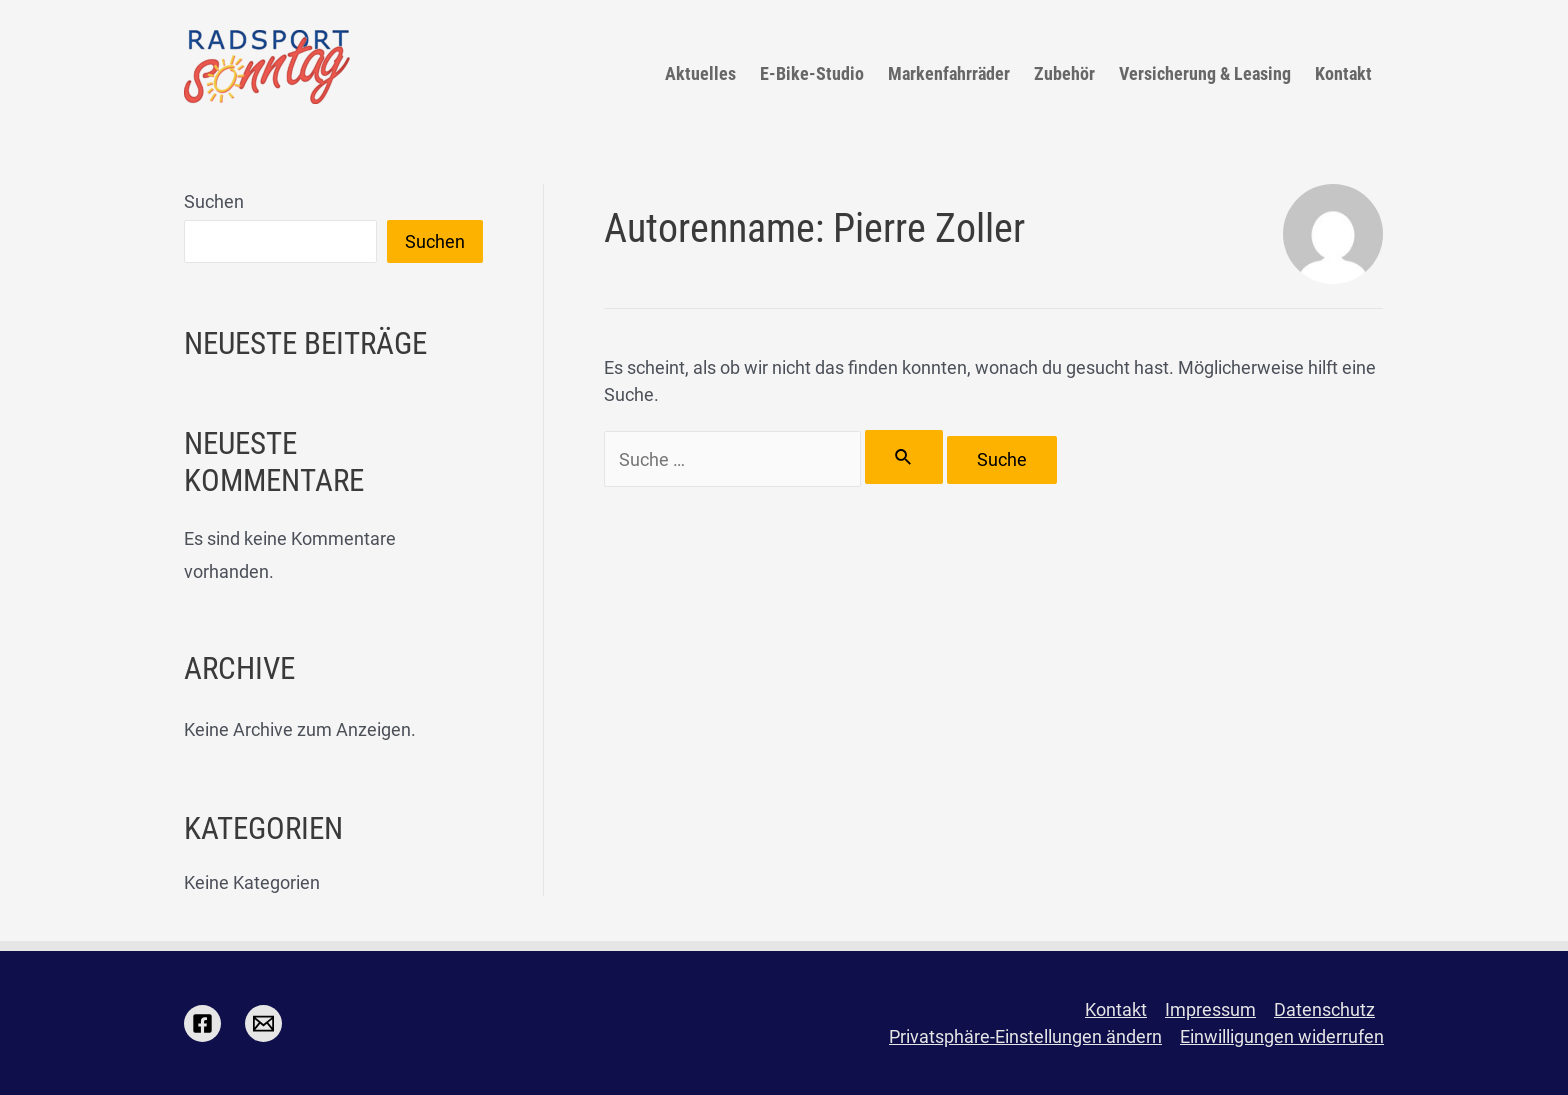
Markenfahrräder (949, 73)
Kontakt (1343, 73)
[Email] (263, 1023)
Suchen (214, 201)
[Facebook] (202, 1023)
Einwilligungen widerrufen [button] (1282, 1036)
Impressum (1210, 1009)
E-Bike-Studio (812, 73)
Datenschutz (1324, 1009)
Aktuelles (700, 73)
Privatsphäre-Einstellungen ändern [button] (1025, 1036)
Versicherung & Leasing (1205, 73)
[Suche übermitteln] (904, 457)
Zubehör (1064, 73)
